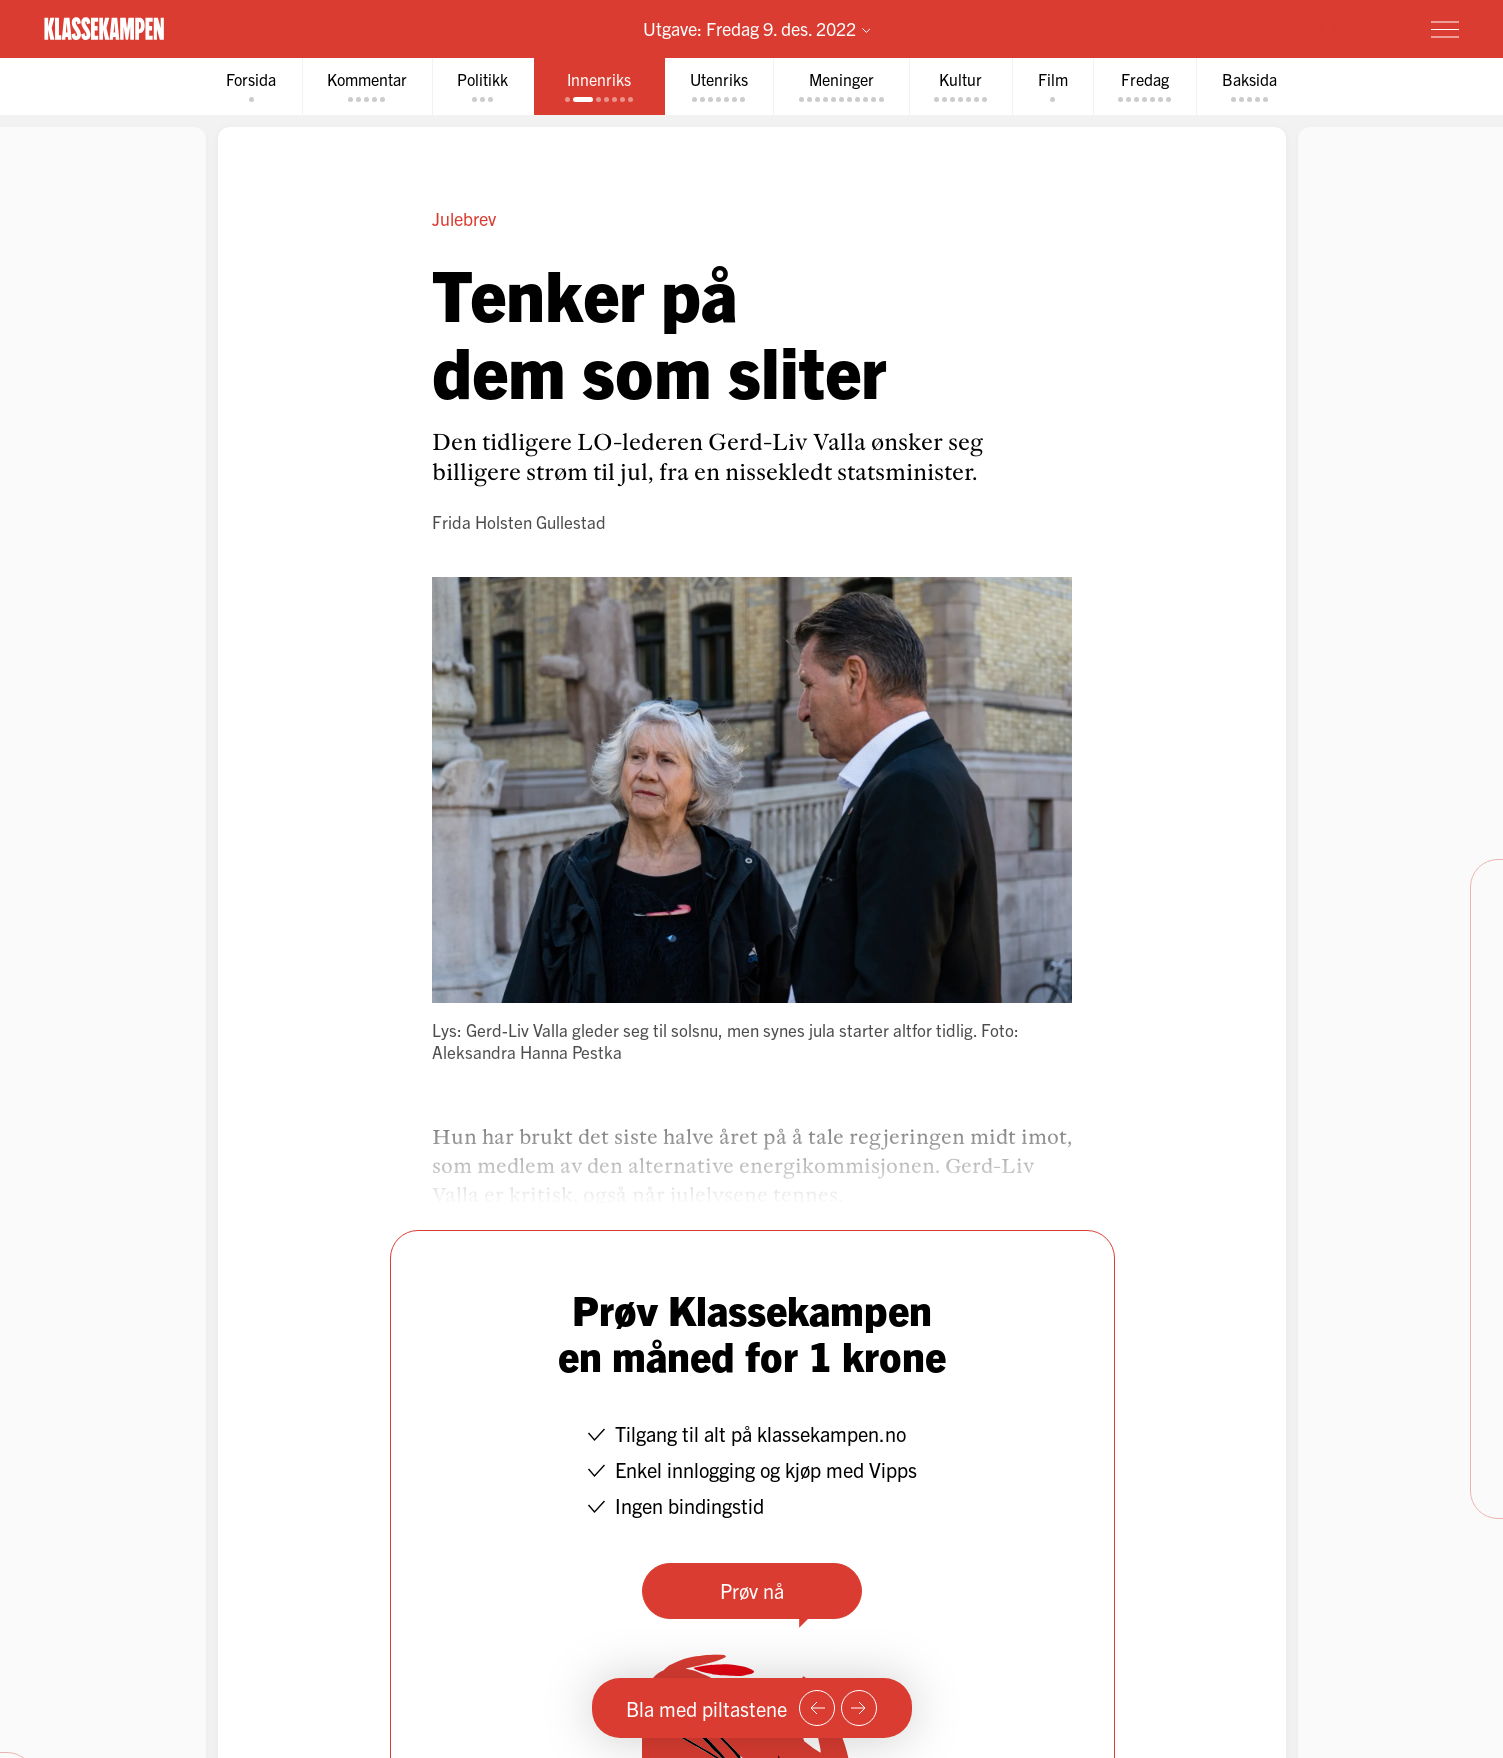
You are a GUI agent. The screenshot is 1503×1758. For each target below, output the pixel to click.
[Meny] (1445, 29)
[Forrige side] (817, 1708)
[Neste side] (859, 1708)
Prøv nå (752, 1590)
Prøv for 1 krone (1326, 28)
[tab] (245, 86)
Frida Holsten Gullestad (519, 521)
